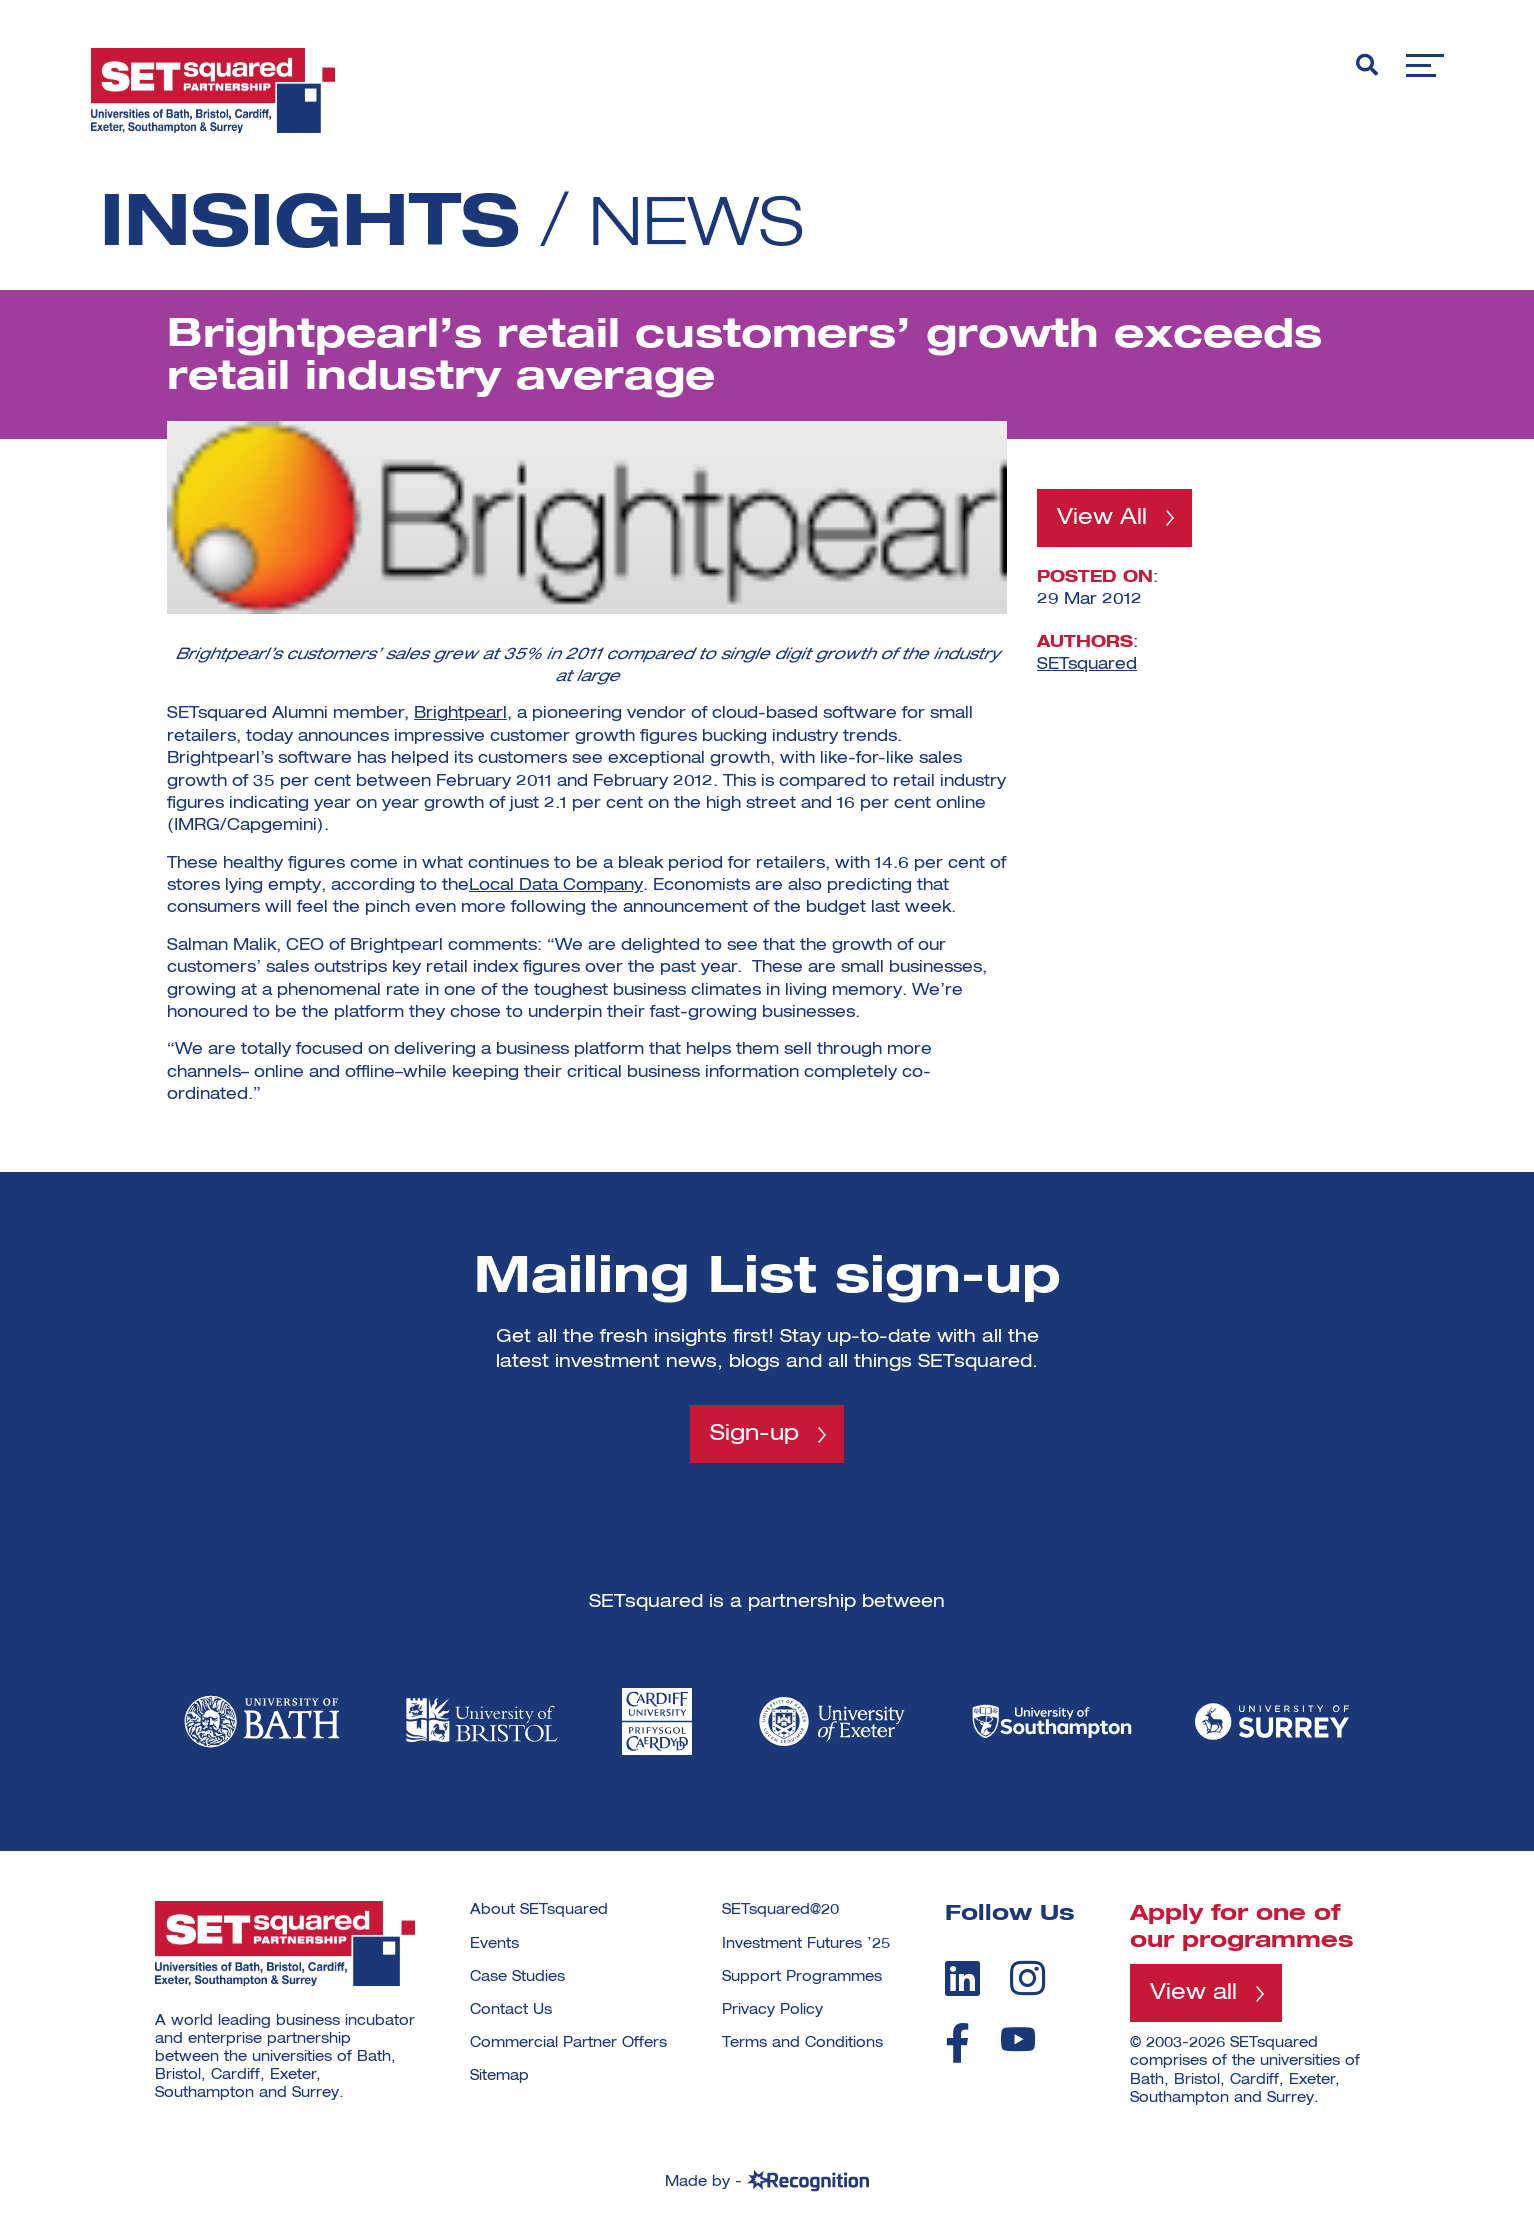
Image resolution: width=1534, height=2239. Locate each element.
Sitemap (499, 2077)
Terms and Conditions (802, 2044)
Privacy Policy (772, 2011)
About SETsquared (539, 1911)
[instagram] (1027, 1978)
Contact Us (511, 2011)
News (704, 226)
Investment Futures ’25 (806, 1944)
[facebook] (957, 2044)
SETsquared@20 (780, 1911)
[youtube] (1018, 2040)
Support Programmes (802, 1977)
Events (494, 1944)
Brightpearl (460, 714)
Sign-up (754, 1434)
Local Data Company (556, 886)
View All (1102, 518)
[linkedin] (962, 1978)
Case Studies (517, 1977)
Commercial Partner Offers (568, 2044)
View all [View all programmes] (1193, 1994)
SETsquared (1087, 665)
